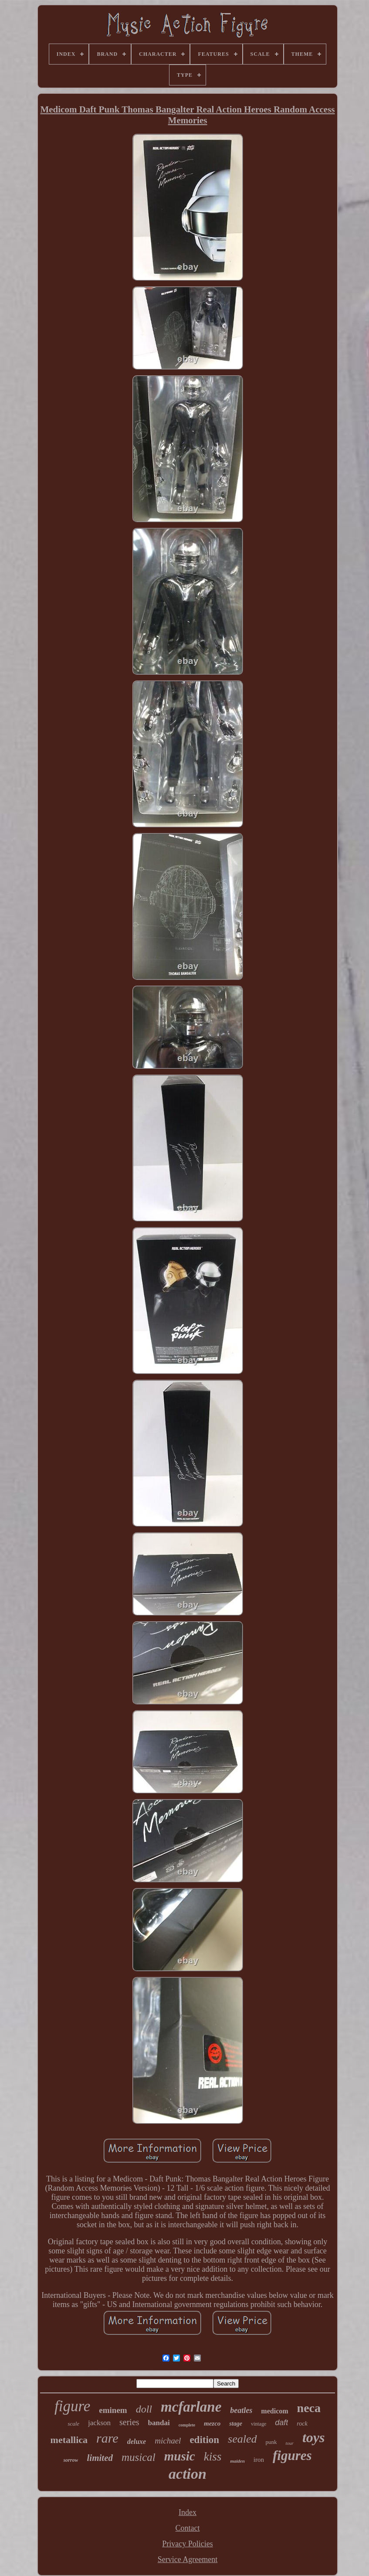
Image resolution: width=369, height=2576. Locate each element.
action (188, 2474)
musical (139, 2457)
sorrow (70, 2460)
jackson (99, 2423)
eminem (113, 2410)
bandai (159, 2423)
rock (302, 2423)
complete (187, 2425)
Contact (187, 2528)
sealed (242, 2439)
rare (107, 2438)
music (179, 2456)
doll (144, 2409)
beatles (241, 2410)
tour (290, 2443)
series (129, 2422)
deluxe (136, 2441)
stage (235, 2423)
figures (292, 2455)
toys (313, 2437)
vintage (258, 2424)
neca (309, 2408)
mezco (212, 2423)
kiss (213, 2456)
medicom (274, 2411)
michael (168, 2440)
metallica (69, 2439)
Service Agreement (187, 2559)
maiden (237, 2461)
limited (100, 2458)
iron (259, 2459)
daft (281, 2422)
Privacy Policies (187, 2543)
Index (187, 2512)
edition (204, 2439)
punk (271, 2442)
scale (73, 2423)
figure (72, 2406)
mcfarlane (191, 2407)
